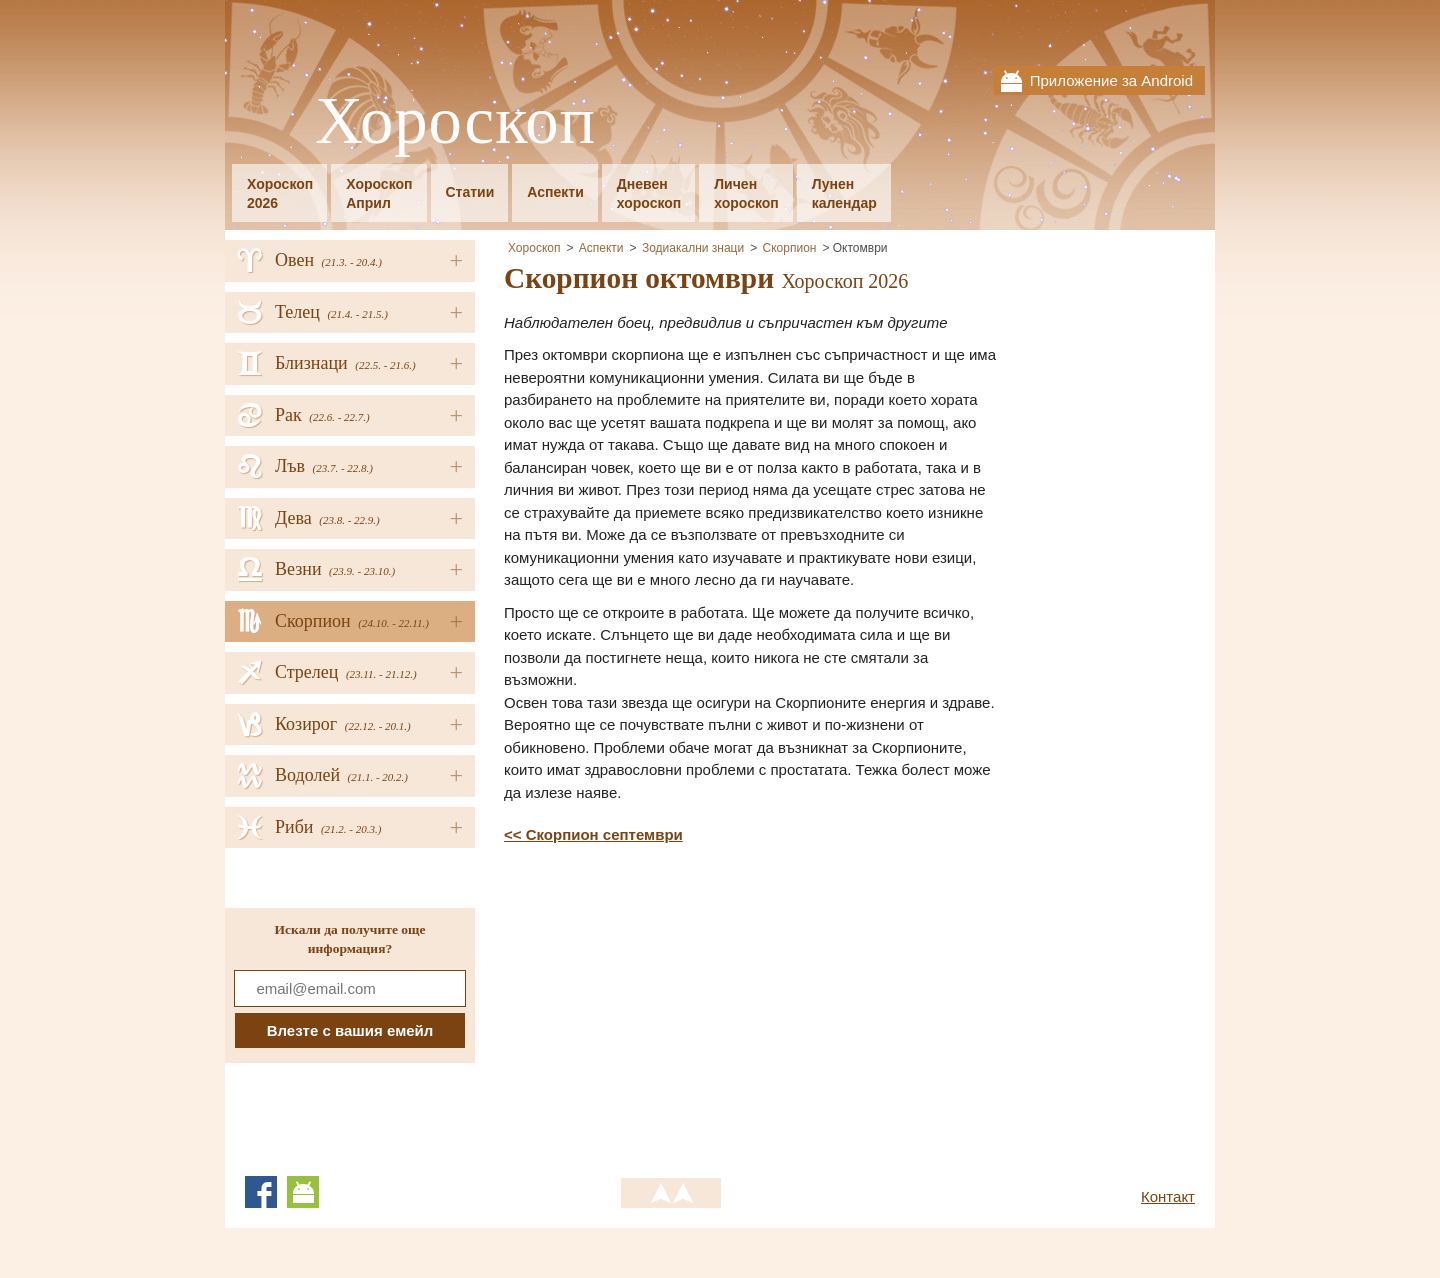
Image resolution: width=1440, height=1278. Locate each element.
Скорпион (790, 248)
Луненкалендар (844, 193)
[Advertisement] (672, 1007)
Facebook (261, 1192)
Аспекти (555, 192)
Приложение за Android (1111, 80)
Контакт (1168, 1196)
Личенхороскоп (746, 193)
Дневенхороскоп (649, 193)
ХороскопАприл (379, 193)
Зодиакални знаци (693, 248)
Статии (470, 192)
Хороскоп (455, 121)
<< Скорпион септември (593, 834)
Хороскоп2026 (280, 193)
